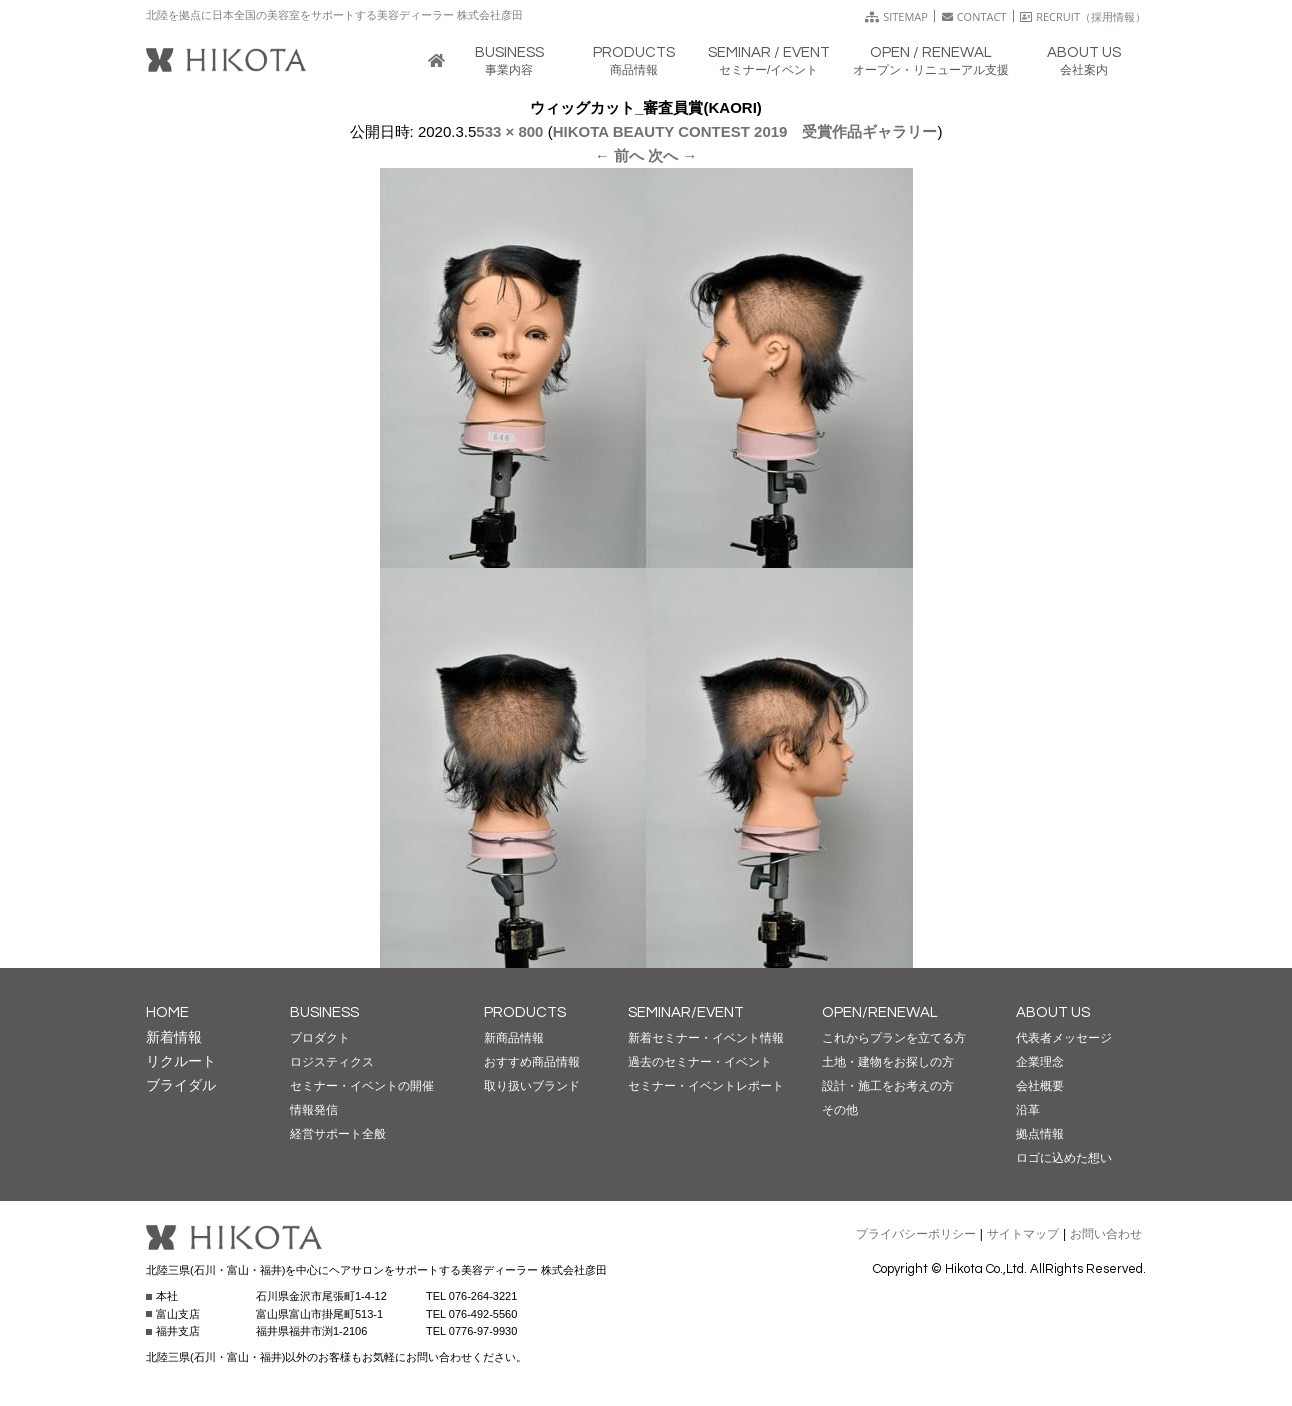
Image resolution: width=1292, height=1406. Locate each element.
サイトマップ (1023, 1234)
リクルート (181, 1061)
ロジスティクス (332, 1062)
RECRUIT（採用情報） (1083, 16)
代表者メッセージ (1064, 1038)
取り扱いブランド (532, 1086)
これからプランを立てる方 (894, 1038)
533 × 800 (509, 131)
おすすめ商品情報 (532, 1062)
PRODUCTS (525, 1012)
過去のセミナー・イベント (700, 1062)
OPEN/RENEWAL (880, 1012)
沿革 (1028, 1110)
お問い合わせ (1106, 1234)
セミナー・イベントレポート (706, 1086)
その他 (840, 1110)
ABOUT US (1053, 1012)
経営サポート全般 (338, 1134)
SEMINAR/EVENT (686, 1012)
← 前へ (619, 155)
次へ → (672, 155)
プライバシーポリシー (916, 1234)
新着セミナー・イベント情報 (706, 1038)
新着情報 (174, 1037)
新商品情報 (514, 1038)
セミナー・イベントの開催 (362, 1086)
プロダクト (320, 1038)
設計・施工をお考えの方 (888, 1086)
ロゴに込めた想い (1064, 1158)
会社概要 (1040, 1086)
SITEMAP (896, 16)
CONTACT (974, 16)
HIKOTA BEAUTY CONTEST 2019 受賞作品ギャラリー (745, 131)
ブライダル (181, 1085)
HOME (167, 1012)
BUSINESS (324, 1012)
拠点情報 (1040, 1134)
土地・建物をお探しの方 (888, 1062)
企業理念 (1040, 1062)
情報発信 (314, 1110)
